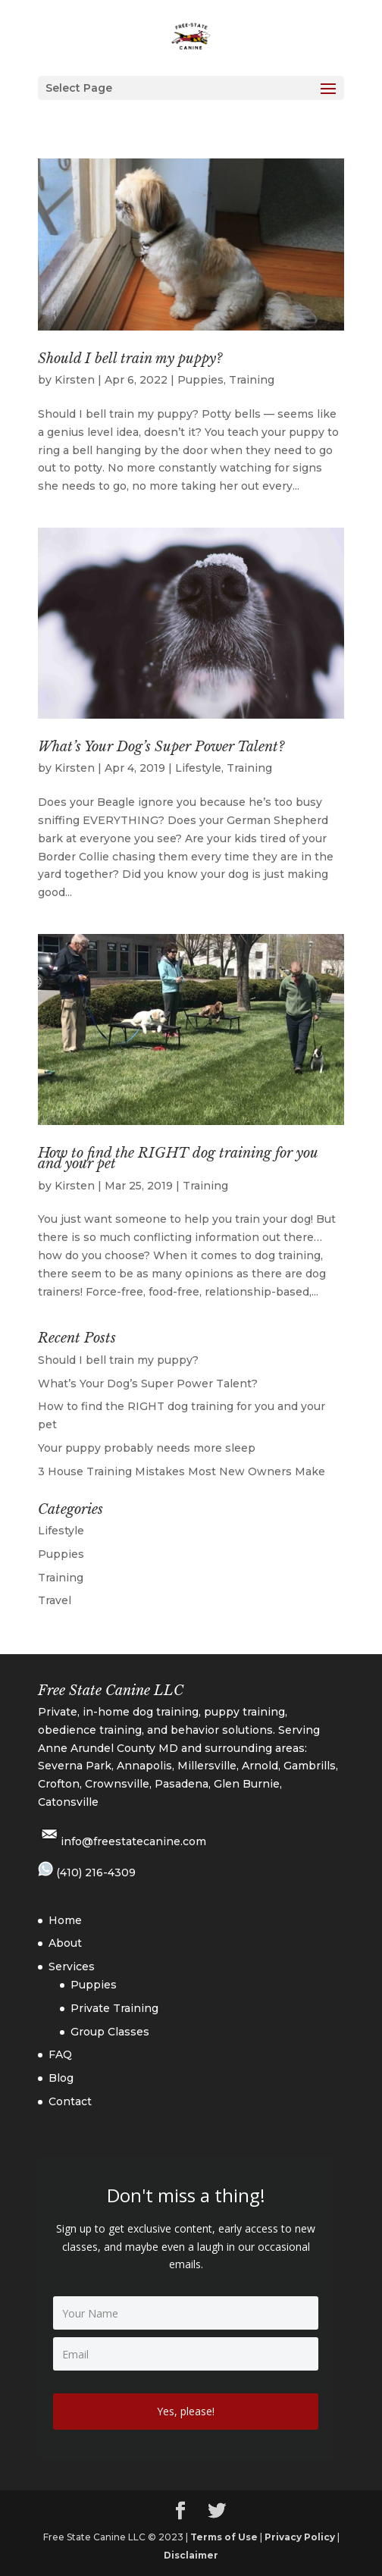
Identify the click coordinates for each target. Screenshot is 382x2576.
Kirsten (75, 380)
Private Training (114, 2008)
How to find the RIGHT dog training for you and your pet (178, 1158)
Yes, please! (185, 2411)
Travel (54, 1600)
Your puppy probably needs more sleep (146, 1448)
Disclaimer (191, 2555)
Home (65, 1920)
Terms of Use (224, 2537)
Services (72, 1966)
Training (251, 380)
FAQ (60, 2054)
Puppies (200, 380)
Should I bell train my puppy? (130, 358)
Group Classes (109, 2032)
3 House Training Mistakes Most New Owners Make (181, 1471)
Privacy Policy (300, 2537)
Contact (70, 2101)
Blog (61, 2078)
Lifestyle (198, 768)
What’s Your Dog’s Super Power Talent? (161, 746)
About (65, 1943)
